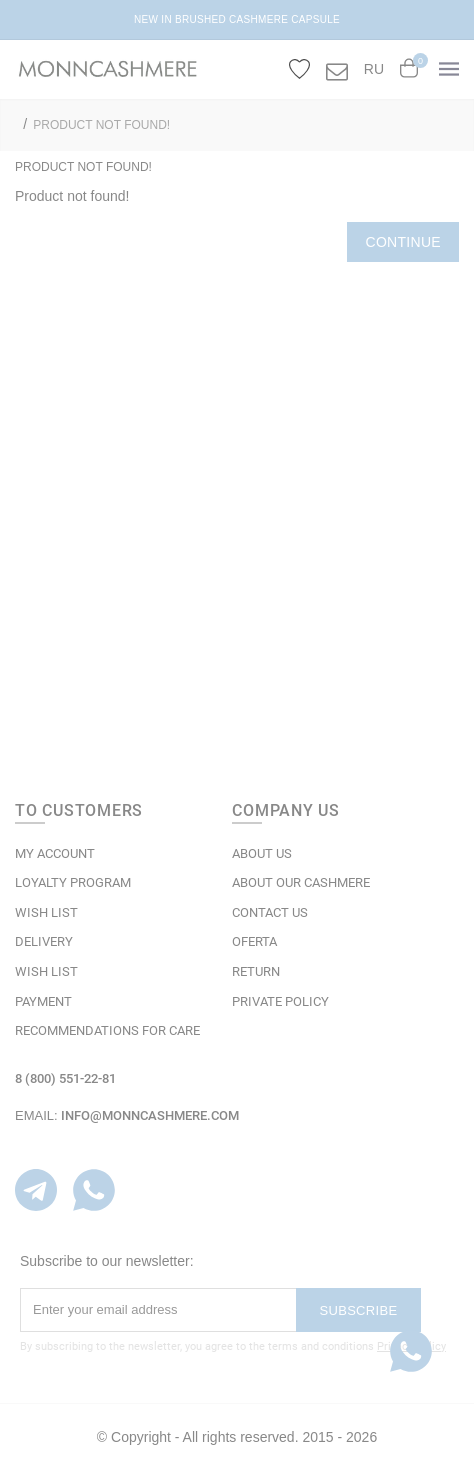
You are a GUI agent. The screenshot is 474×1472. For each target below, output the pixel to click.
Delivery (44, 941)
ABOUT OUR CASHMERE (301, 882)
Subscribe (359, 1310)
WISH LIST (46, 912)
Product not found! (101, 125)
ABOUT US (262, 853)
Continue (403, 242)
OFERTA (254, 941)
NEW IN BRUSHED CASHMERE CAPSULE (237, 19)
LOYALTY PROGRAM (73, 882)
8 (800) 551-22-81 (65, 1078)
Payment (43, 1001)
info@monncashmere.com (150, 1115)
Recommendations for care (107, 1030)
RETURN (256, 971)
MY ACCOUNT (55, 853)
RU (374, 69)
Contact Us (270, 912)
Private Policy (280, 1001)
